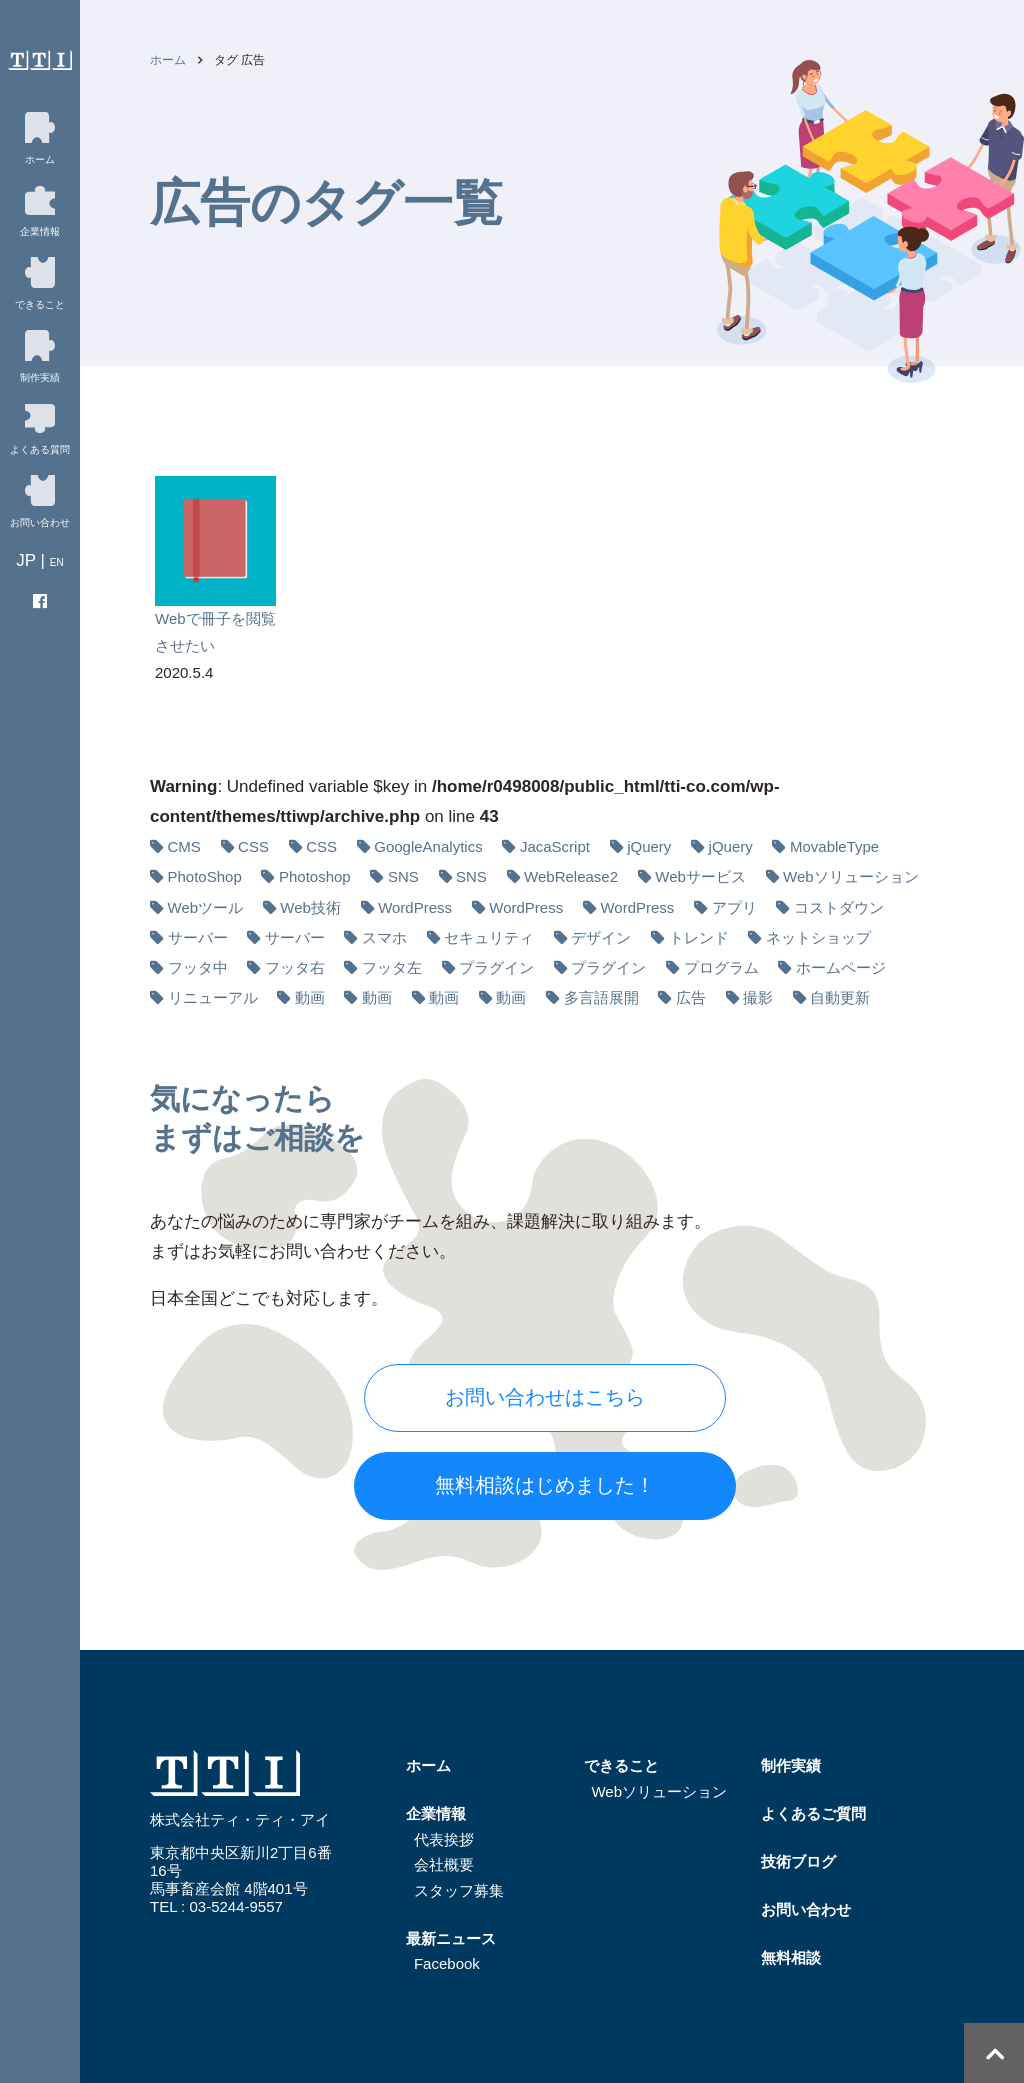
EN (57, 562)
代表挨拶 (444, 1839)
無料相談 (791, 1957)
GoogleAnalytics (428, 846)
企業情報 (436, 1813)
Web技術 (310, 907)
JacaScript (555, 846)
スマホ (384, 937)
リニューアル (213, 997)
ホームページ (841, 967)
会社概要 (444, 1864)
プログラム (721, 967)
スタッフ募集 (459, 1890)
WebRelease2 (571, 876)
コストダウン (839, 907)
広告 (691, 997)
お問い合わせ (806, 1909)
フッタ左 (392, 967)
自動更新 (840, 997)
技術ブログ (798, 1861)
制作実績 (791, 1765)
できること (621, 1765)
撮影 (758, 997)
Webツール (206, 907)
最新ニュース (451, 1938)
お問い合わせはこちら (545, 1397)
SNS (403, 876)
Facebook (447, 1963)
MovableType (834, 846)
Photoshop (315, 876)
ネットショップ (818, 937)
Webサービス (700, 876)
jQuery (649, 846)
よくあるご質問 (813, 1813)
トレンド (699, 937)
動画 (310, 997)
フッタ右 (295, 967)
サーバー (198, 937)
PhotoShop (205, 876)
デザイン (601, 937)
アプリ (734, 907)
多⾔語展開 (601, 997)
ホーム (168, 60)
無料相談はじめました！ (545, 1485)
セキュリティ (489, 937)
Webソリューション (851, 876)
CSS (253, 846)
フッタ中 (198, 967)
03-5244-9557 (235, 1906)
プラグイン (496, 967)
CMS (184, 846)
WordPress (415, 907)
